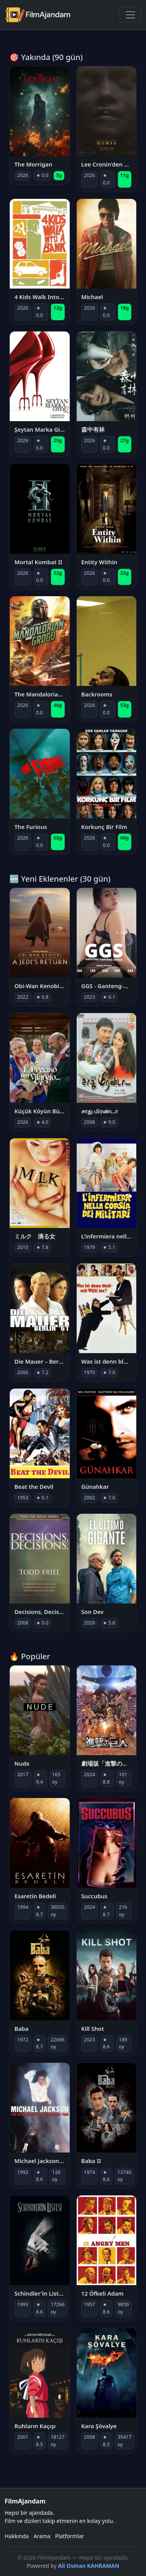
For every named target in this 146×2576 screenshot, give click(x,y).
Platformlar (69, 2536)
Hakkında (17, 2536)
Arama (41, 2536)
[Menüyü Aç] (130, 15)
